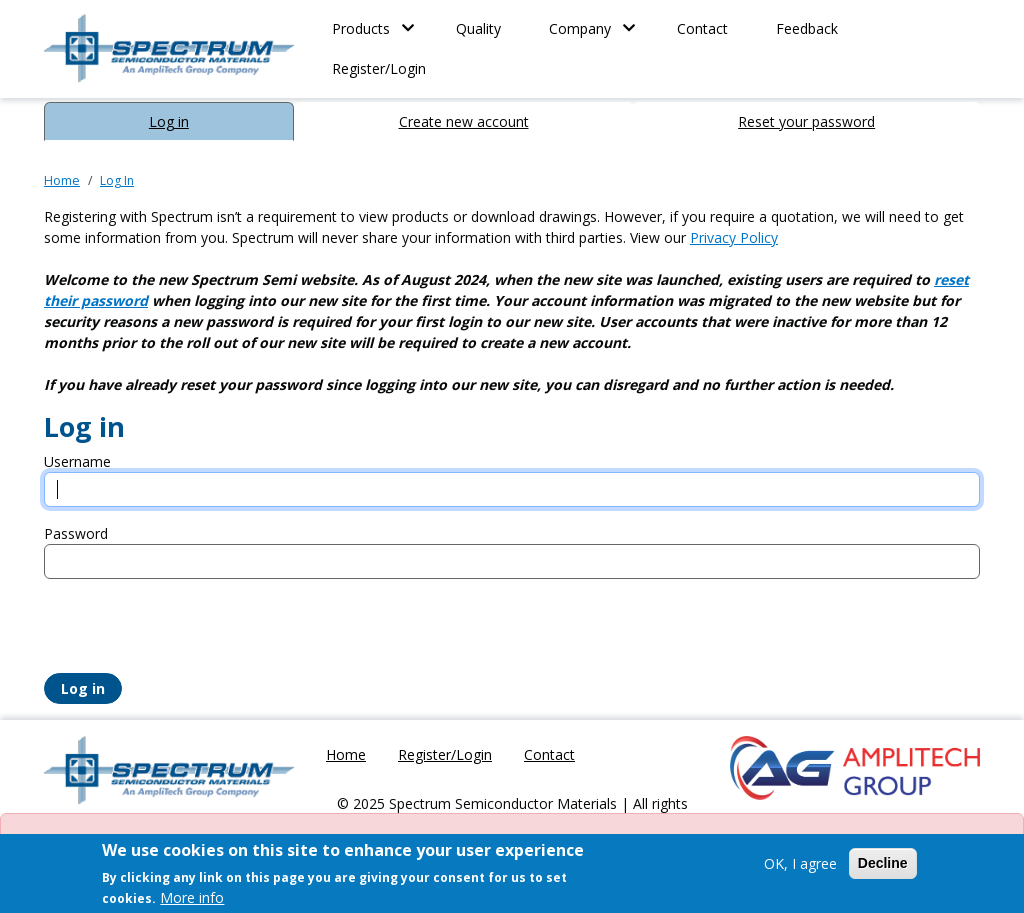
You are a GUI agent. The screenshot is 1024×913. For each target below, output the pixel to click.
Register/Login (379, 68)
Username (77, 461)
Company (580, 28)
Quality (478, 28)
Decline (883, 863)
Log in (169, 121)
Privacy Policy (734, 237)
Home (62, 180)
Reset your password (806, 121)
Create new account (464, 121)
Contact (702, 28)
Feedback (807, 28)
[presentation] (196, 634)
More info (192, 897)
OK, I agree (800, 863)
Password (76, 533)
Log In (117, 180)
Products (361, 28)
